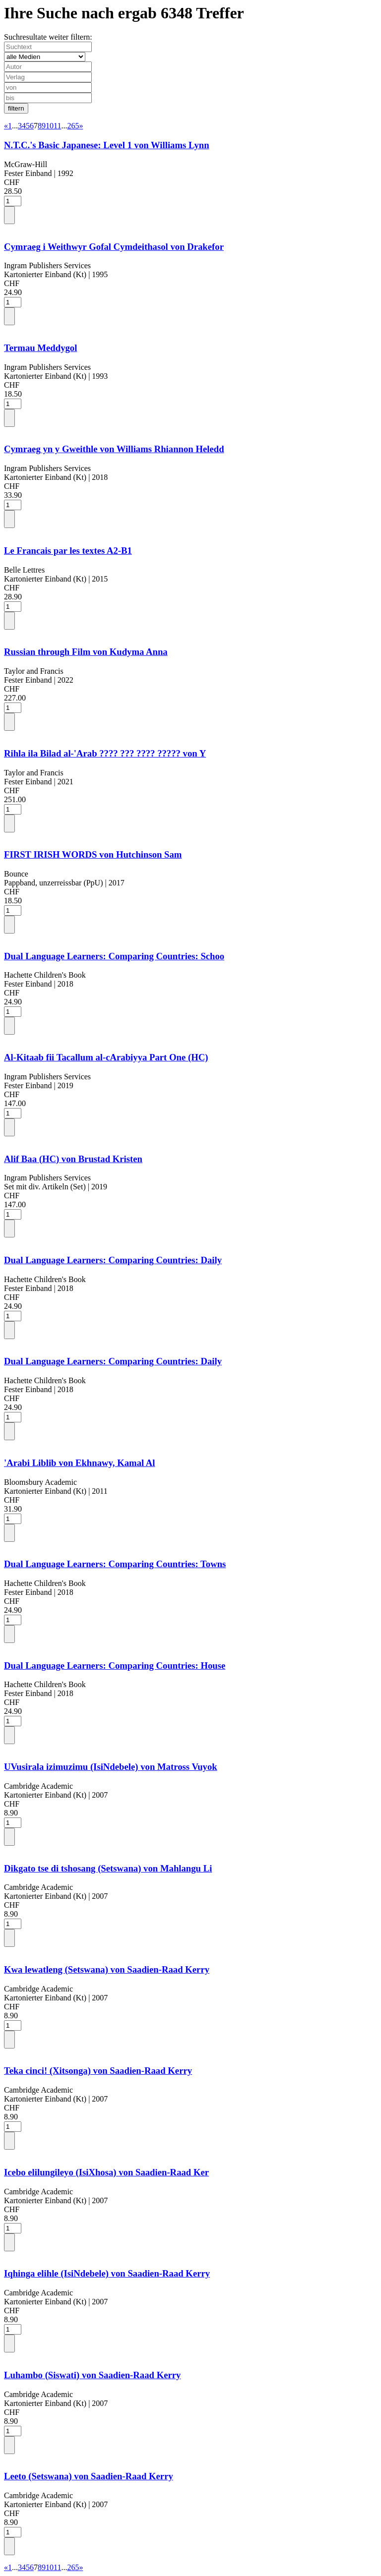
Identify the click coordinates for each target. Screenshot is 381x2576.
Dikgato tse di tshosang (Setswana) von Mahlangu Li (108, 1868)
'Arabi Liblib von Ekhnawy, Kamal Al (79, 1463)
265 (73, 125)
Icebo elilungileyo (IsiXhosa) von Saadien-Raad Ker (106, 2172)
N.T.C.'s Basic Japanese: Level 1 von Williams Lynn (106, 145)
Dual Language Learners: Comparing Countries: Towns (115, 1564)
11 (57, 125)
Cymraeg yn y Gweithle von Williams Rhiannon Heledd (114, 449)
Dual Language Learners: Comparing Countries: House (114, 1665)
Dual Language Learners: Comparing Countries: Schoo (114, 956)
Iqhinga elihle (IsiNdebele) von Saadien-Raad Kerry (107, 2273)
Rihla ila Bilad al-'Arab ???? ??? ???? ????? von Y (105, 753)
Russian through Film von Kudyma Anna (86, 651)
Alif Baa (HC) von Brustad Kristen (73, 1159)
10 (50, 125)
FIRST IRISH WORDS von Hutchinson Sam (93, 854)
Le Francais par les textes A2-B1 (68, 550)
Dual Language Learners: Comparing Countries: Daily (113, 1260)
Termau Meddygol (40, 348)
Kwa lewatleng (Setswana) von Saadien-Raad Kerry (106, 1969)
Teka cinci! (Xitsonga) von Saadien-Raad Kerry (98, 2070)
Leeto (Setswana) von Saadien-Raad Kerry (88, 2476)
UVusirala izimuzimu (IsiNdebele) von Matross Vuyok (110, 1766)
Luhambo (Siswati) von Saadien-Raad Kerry (92, 2375)
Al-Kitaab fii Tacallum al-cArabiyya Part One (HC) (106, 1057)
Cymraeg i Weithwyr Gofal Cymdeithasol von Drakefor (114, 246)
